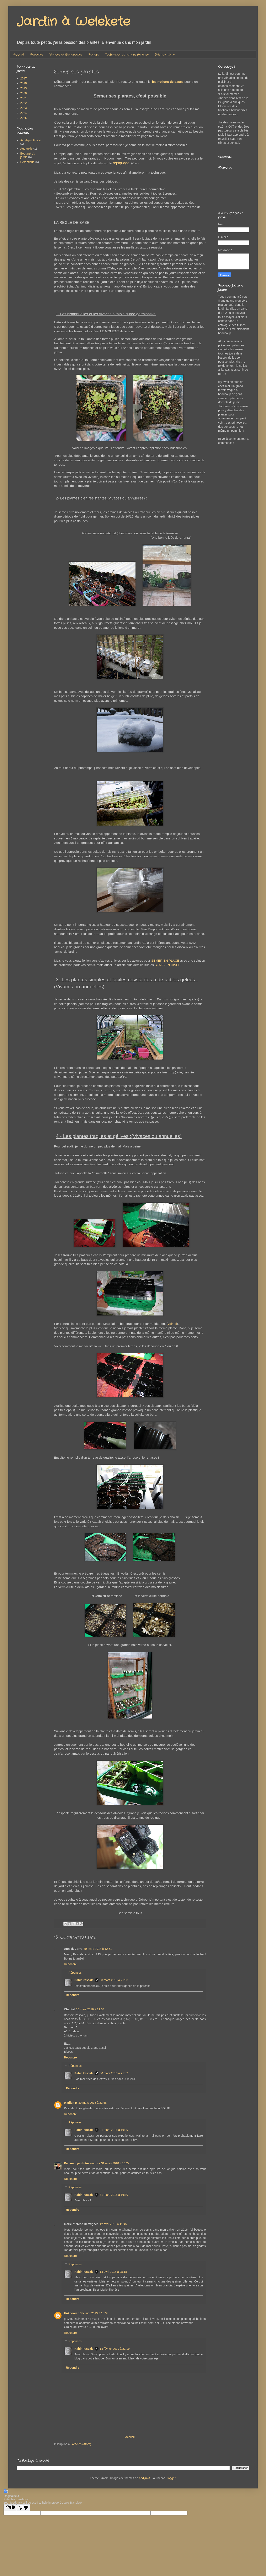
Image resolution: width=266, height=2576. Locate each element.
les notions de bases (167, 81)
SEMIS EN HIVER (168, 965)
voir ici (172, 1323)
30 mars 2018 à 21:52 (114, 2073)
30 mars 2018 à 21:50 (114, 1980)
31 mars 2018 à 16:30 (114, 2194)
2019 (23, 88)
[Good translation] (10, 2507)
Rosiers (93, 54)
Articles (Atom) (81, 2444)
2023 (23, 108)
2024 (23, 112)
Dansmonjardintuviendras (82, 2163)
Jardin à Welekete (73, 22)
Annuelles (36, 54)
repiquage (121, 163)
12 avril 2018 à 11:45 (113, 2224)
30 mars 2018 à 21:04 (90, 2009)
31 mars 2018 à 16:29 (114, 2129)
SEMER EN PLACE (165, 960)
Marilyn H (70, 2102)
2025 (23, 117)
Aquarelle (26, 148)
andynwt (144, 2478)
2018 (23, 83)
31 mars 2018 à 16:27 (115, 2163)
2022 (23, 103)
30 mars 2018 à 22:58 (92, 2102)
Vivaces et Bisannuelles (65, 54)
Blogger (170, 2478)
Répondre (70, 1964)
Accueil (18, 54)
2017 (23, 78)
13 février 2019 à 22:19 (115, 2348)
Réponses (74, 1972)
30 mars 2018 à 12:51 (98, 1948)
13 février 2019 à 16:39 (93, 2313)
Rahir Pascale (84, 1980)
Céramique (27, 162)
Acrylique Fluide (30, 140)
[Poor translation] (23, 2507)
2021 (23, 98)
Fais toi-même (165, 54)
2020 (23, 93)
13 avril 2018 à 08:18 (113, 2271)
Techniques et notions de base (127, 54)
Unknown (70, 2313)
